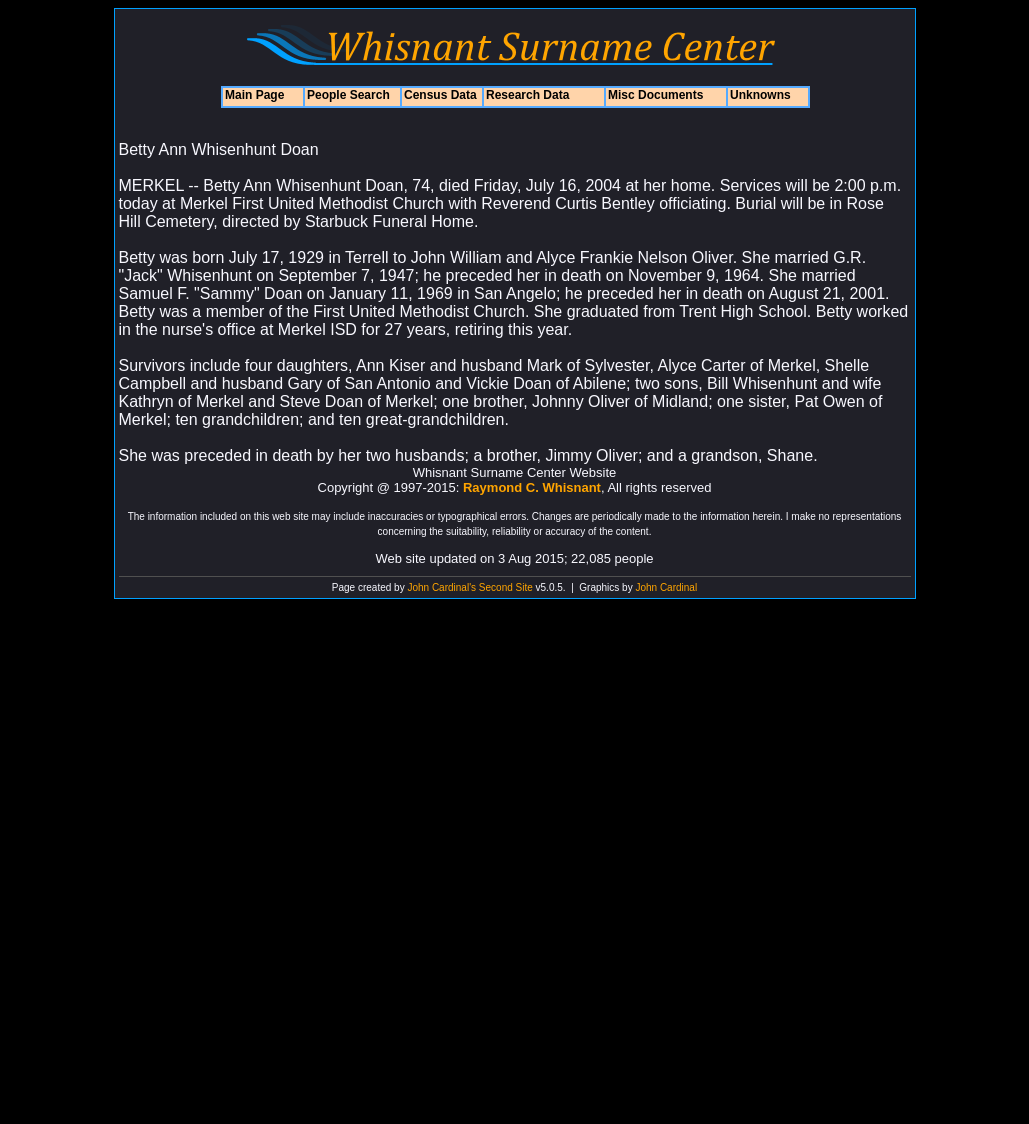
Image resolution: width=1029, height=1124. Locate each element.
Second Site (506, 587)
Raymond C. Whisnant (532, 487)
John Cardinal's (441, 587)
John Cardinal (666, 587)
